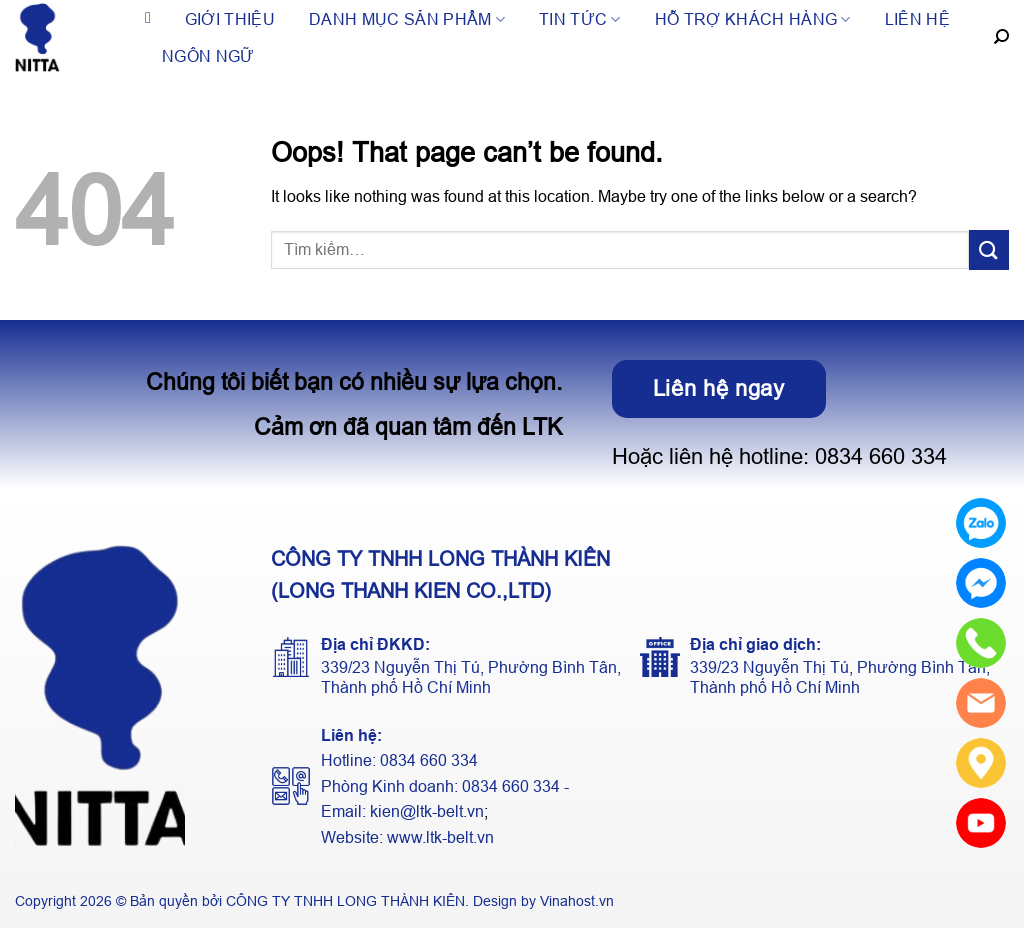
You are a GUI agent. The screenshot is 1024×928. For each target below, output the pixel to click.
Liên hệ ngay (719, 388)
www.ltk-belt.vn (440, 837)
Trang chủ (148, 19)
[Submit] (989, 249)
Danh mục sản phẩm (407, 19)
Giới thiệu (230, 19)
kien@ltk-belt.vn (427, 811)
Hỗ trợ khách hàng (753, 19)
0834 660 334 (881, 456)
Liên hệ (917, 19)
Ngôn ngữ (208, 56)
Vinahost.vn (577, 901)
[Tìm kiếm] (1001, 37)
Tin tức (580, 19)
